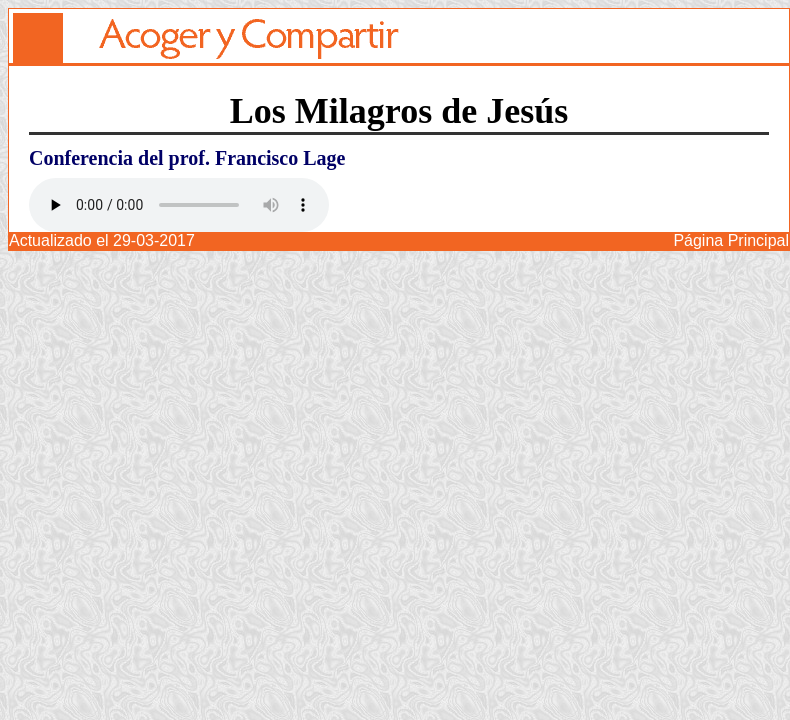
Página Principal (731, 240)
